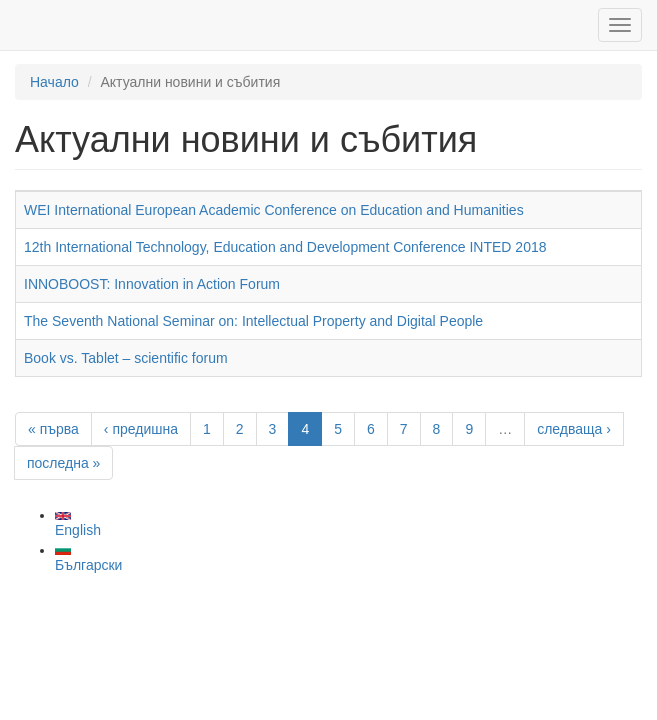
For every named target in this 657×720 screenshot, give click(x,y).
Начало (54, 82)
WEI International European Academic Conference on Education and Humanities (274, 210)
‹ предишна (141, 429)
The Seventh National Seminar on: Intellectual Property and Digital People (253, 321)
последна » (63, 463)
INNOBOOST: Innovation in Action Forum (152, 284)
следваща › (574, 429)
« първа (53, 429)
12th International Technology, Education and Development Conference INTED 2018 (285, 247)
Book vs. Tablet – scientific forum (126, 358)
